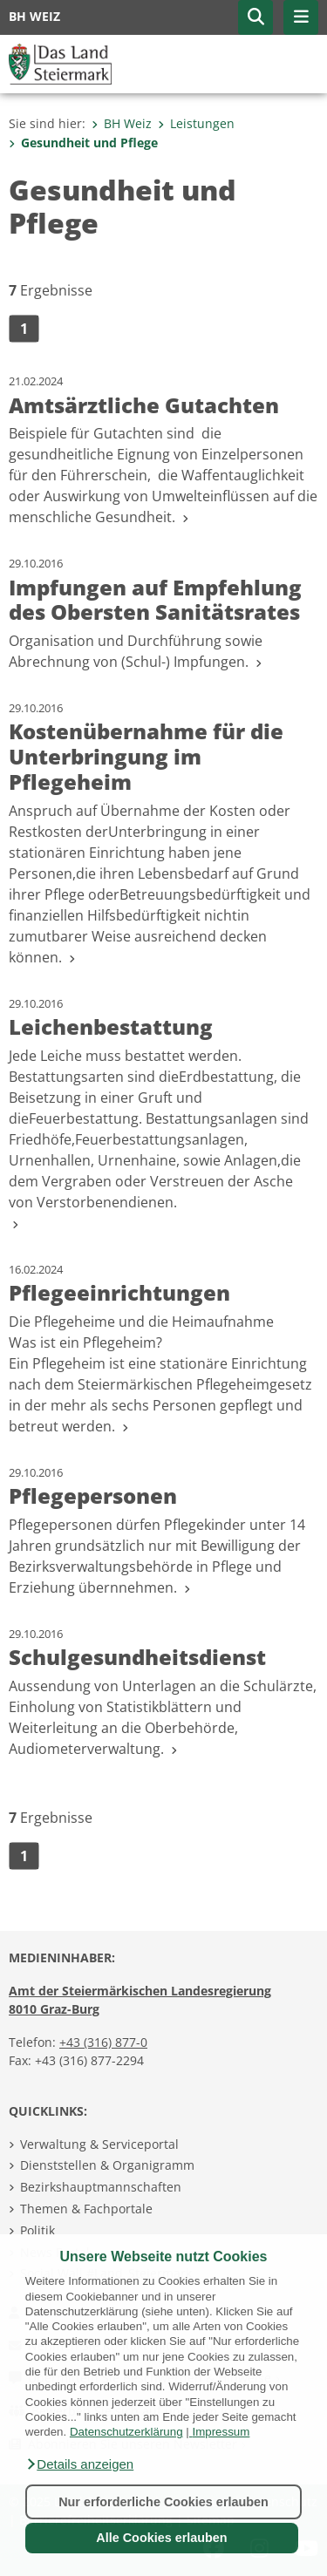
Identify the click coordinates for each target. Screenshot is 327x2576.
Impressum (220, 2431)
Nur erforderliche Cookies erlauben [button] (163, 2502)
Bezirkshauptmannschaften (100, 2186)
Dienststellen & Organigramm (107, 2165)
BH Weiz (122, 123)
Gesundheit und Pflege (83, 142)
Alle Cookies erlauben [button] (161, 2538)
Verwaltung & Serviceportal (99, 2144)
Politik (37, 2230)
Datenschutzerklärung (126, 2431)
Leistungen (196, 123)
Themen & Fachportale (86, 2208)
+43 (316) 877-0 (103, 2042)
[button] (79, 2464)
